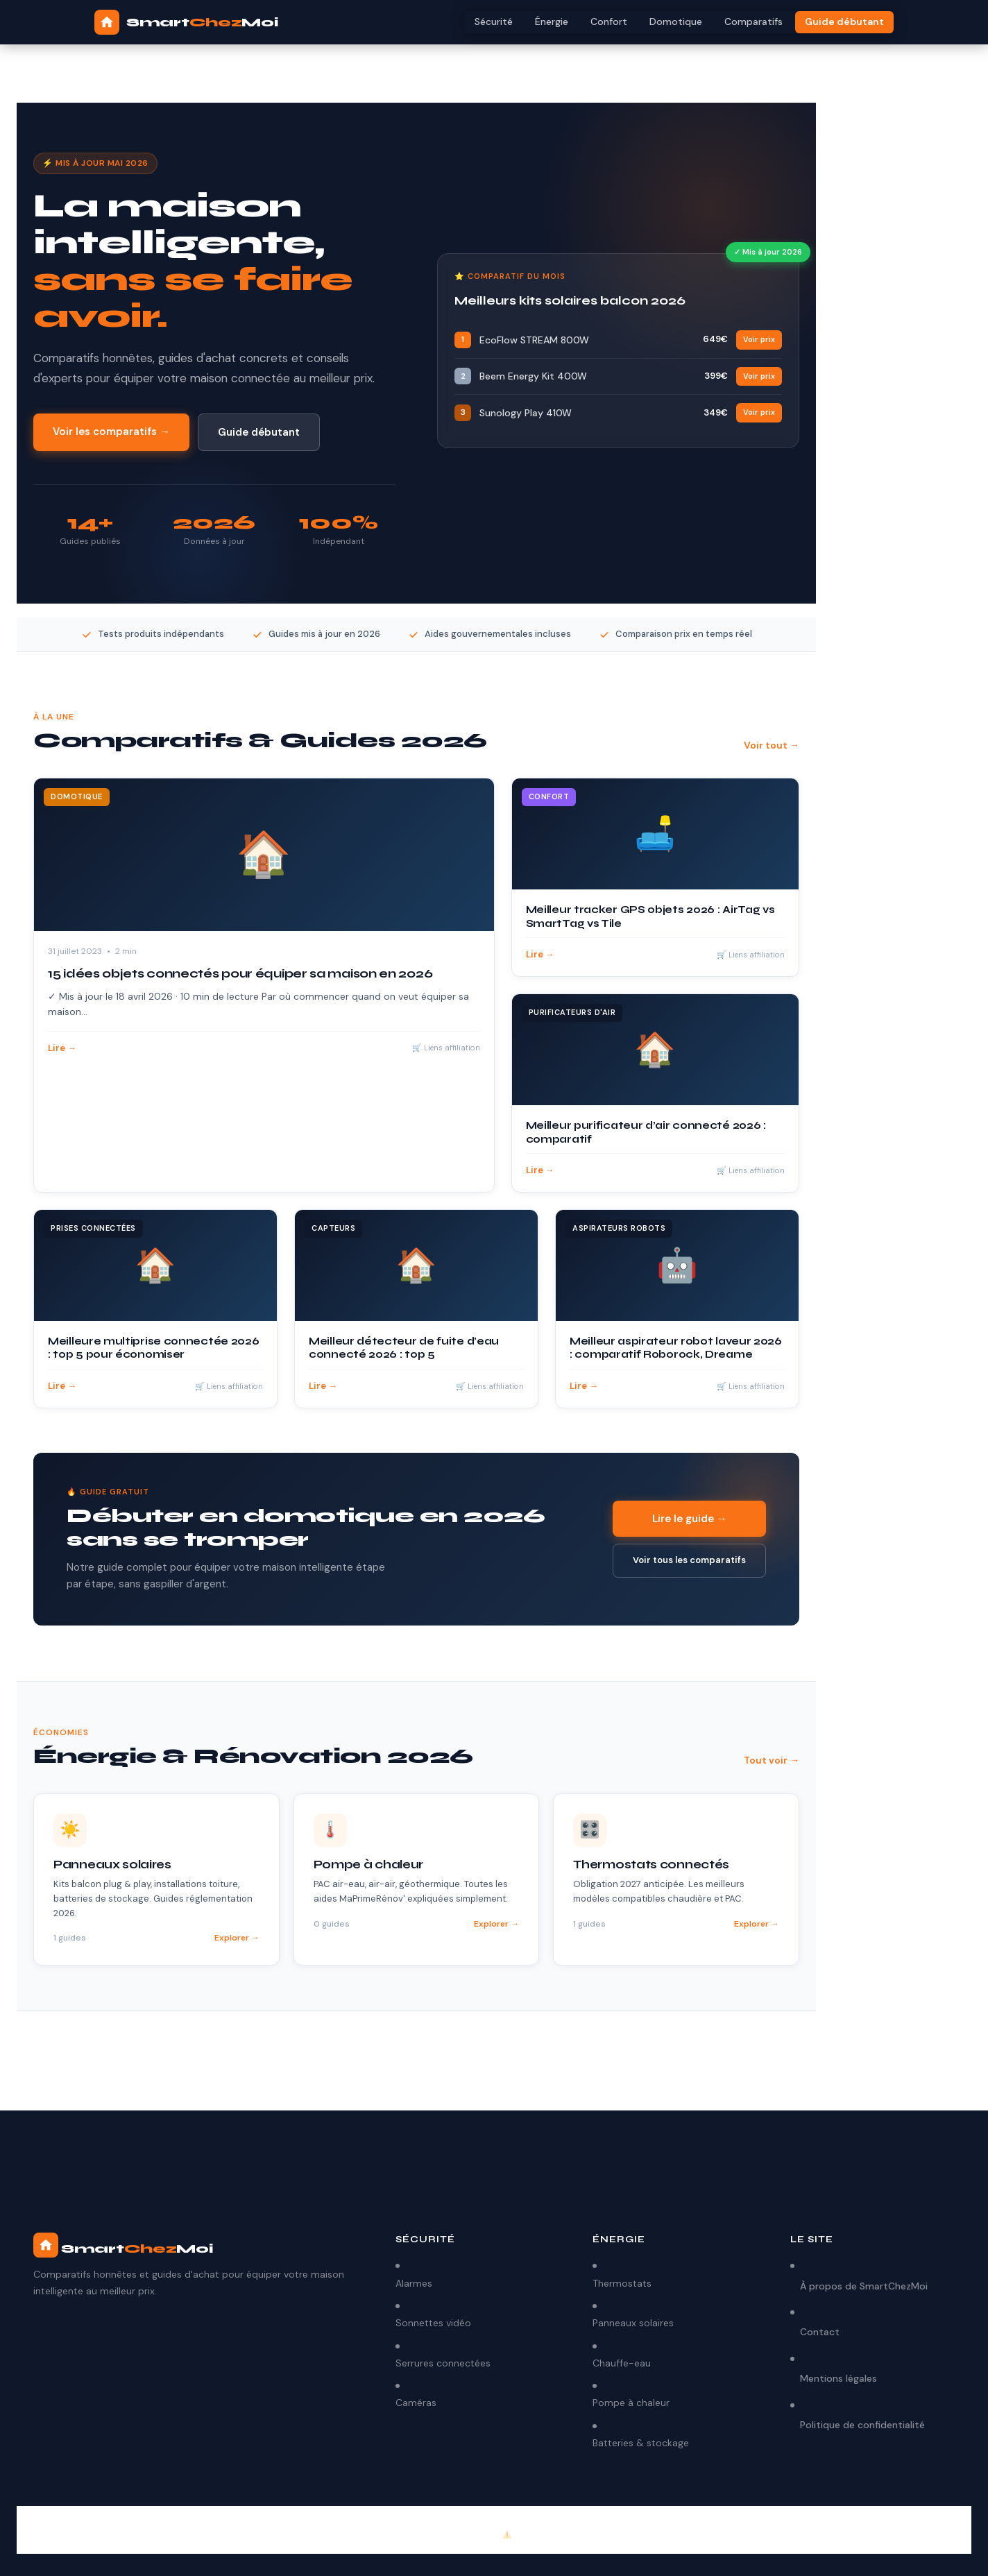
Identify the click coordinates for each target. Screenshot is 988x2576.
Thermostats (622, 2283)
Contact (820, 2332)
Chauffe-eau (622, 2363)
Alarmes (413, 2283)
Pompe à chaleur (631, 2402)
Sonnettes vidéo (433, 2323)
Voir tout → (771, 745)
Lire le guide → (689, 1519)
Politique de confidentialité (862, 2425)
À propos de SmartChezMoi (864, 2286)
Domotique (675, 21)
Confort (608, 21)
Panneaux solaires (633, 2323)
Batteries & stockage (641, 2443)
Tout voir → (771, 1760)
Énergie (551, 21)
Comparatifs (753, 21)
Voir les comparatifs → (111, 431)
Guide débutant (844, 21)
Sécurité (494, 21)
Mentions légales (838, 2378)
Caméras (415, 2402)
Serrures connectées (443, 2363)
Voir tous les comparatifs (689, 1560)
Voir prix (759, 339)
